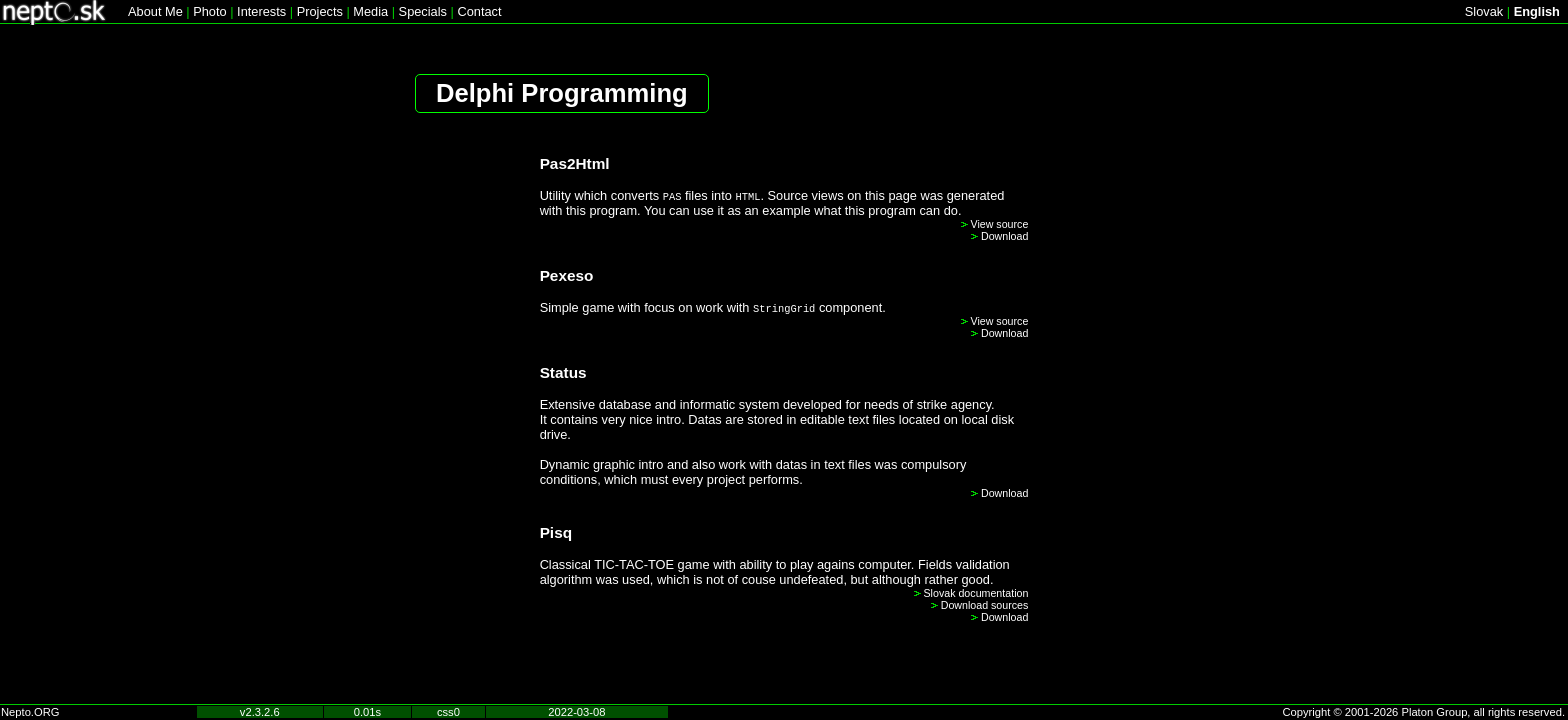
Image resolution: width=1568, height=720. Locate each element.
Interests (261, 11)
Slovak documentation (976, 593)
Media (370, 11)
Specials (423, 11)
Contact (479, 11)
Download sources (985, 605)
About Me (155, 11)
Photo (209, 11)
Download (1004, 236)
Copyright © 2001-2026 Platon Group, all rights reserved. (1424, 712)
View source (1000, 224)
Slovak (1484, 11)
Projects (320, 11)
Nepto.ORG (30, 712)
